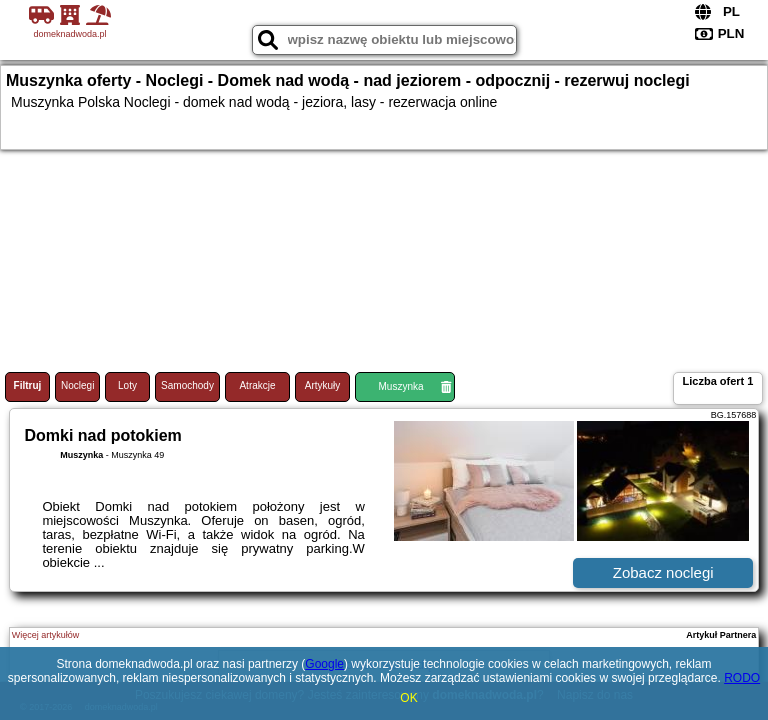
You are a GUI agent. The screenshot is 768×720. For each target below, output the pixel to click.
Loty (127, 385)
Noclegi (77, 385)
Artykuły (323, 385)
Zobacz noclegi (663, 572)
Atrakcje (257, 385)
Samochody (187, 385)
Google (324, 664)
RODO (742, 678)
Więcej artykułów (46, 635)
